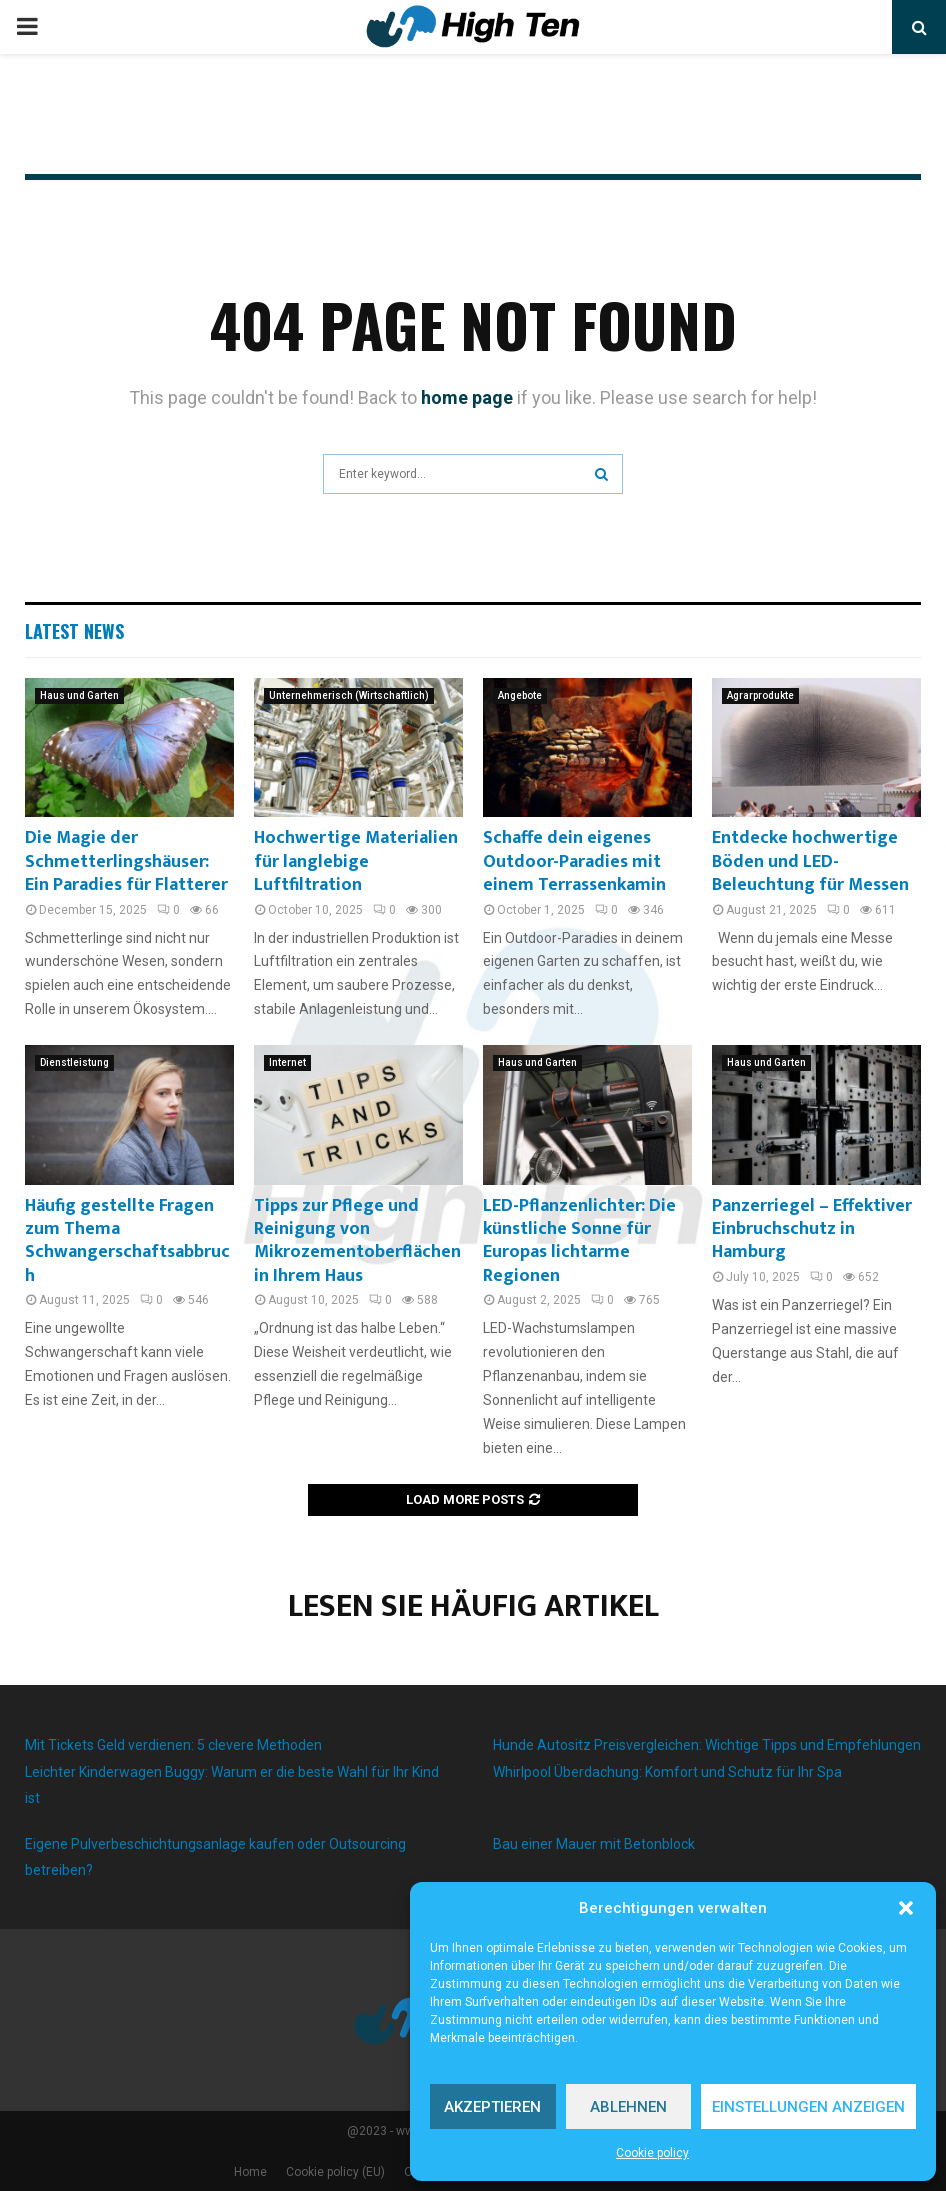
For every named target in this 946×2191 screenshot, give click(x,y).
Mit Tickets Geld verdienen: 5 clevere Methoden (173, 1745)
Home (250, 2172)
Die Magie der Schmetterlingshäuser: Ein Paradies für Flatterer (126, 861)
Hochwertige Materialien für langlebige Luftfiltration (356, 861)
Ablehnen (628, 2107)
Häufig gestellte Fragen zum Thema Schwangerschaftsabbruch (127, 1241)
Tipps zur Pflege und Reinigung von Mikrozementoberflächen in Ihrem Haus (357, 1241)
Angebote (520, 695)
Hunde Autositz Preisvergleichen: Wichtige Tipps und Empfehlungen (707, 1745)
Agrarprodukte (760, 695)
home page (467, 397)
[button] (906, 1908)
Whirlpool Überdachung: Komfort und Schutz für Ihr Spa (667, 1772)
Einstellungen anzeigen (808, 2107)
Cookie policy (652, 2153)
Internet (287, 1062)
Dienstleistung (74, 1062)
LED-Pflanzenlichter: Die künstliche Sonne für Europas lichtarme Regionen (579, 1241)
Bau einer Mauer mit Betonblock (594, 1844)
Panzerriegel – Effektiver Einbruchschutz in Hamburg (812, 1229)
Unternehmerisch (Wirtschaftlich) (349, 695)
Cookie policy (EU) (335, 2172)
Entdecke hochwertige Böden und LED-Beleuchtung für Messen (810, 861)
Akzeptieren (492, 2107)
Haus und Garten (79, 695)
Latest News (74, 631)
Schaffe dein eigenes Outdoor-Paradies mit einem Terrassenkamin (574, 861)
